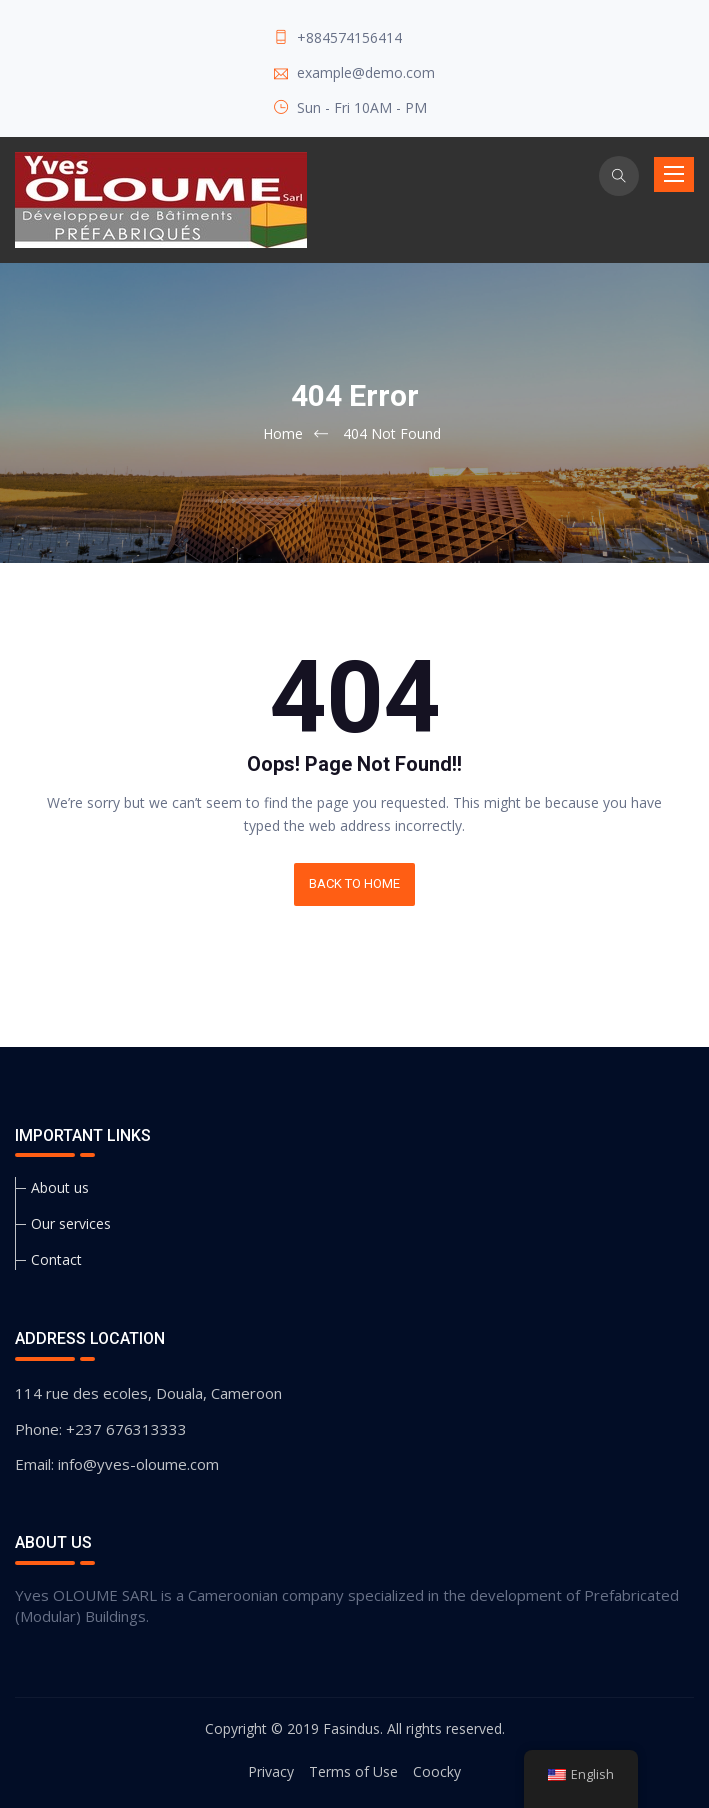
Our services (71, 1223)
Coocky (437, 1771)
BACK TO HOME (354, 883)
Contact (56, 1259)
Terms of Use (353, 1771)
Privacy (271, 1771)
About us (60, 1187)
